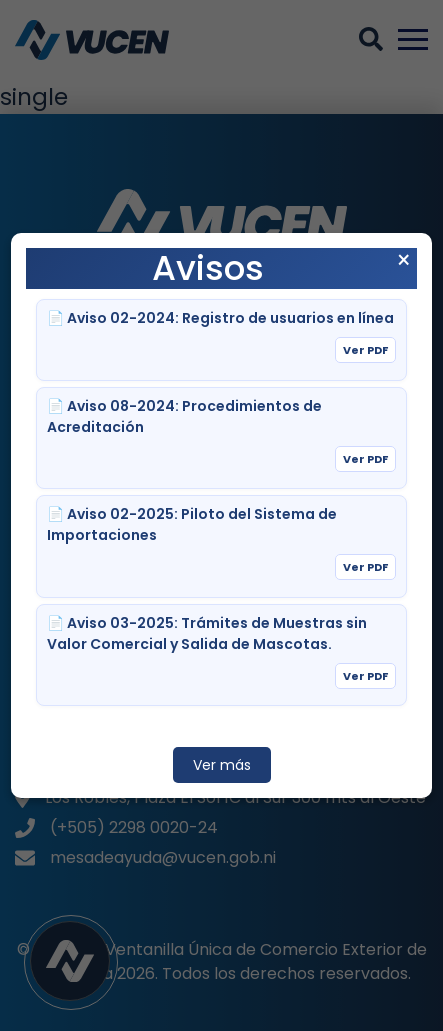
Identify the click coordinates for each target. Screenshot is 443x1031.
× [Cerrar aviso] (403, 261)
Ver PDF (365, 350)
